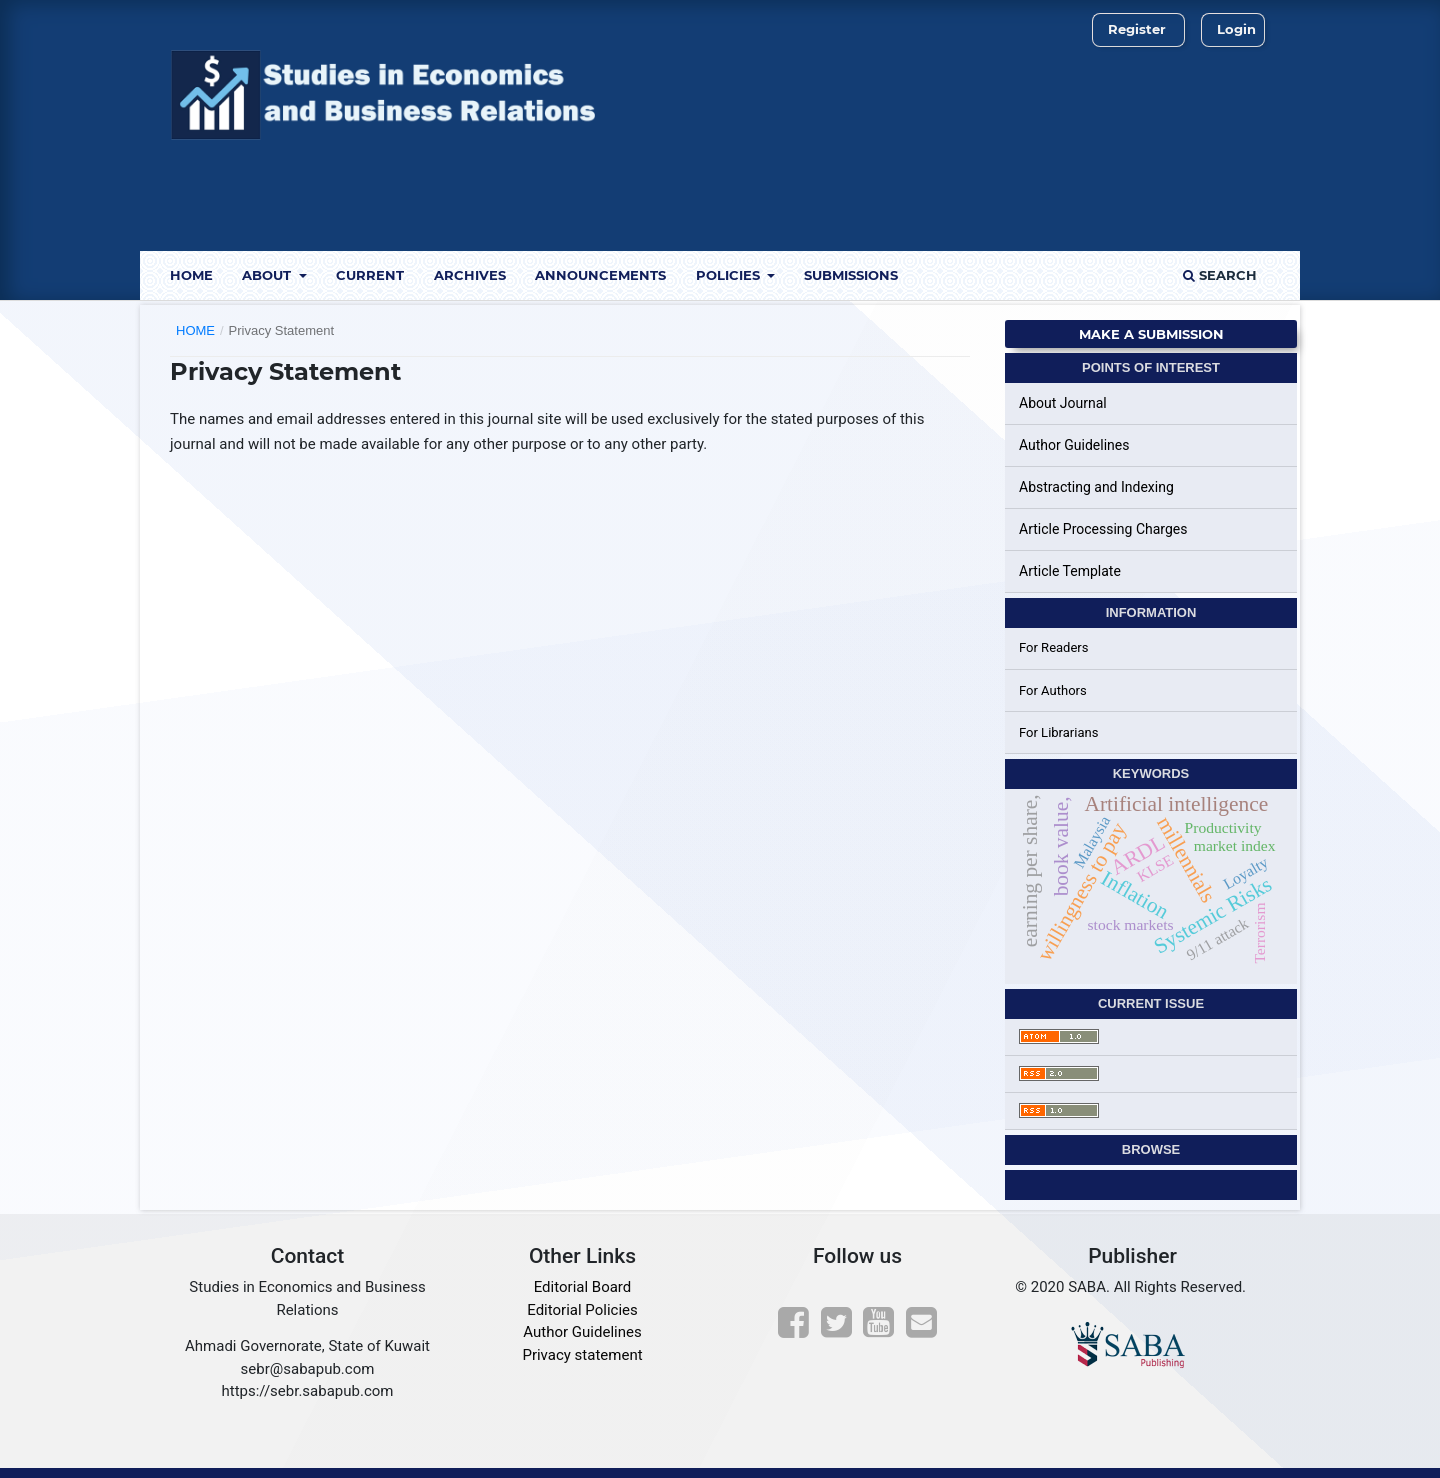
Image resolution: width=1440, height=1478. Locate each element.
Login (1236, 29)
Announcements (600, 275)
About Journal (1063, 403)
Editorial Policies (582, 1310)
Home (191, 275)
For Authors (1053, 690)
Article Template (1070, 571)
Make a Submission (1151, 334)
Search (1220, 275)
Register (1137, 29)
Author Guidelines (1074, 445)
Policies (730, 275)
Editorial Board (583, 1287)
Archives (470, 275)
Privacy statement (582, 1355)
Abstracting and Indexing (1096, 487)
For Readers (1054, 647)
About (268, 275)
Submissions (851, 275)
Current (370, 275)
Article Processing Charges (1103, 529)
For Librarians (1058, 732)
